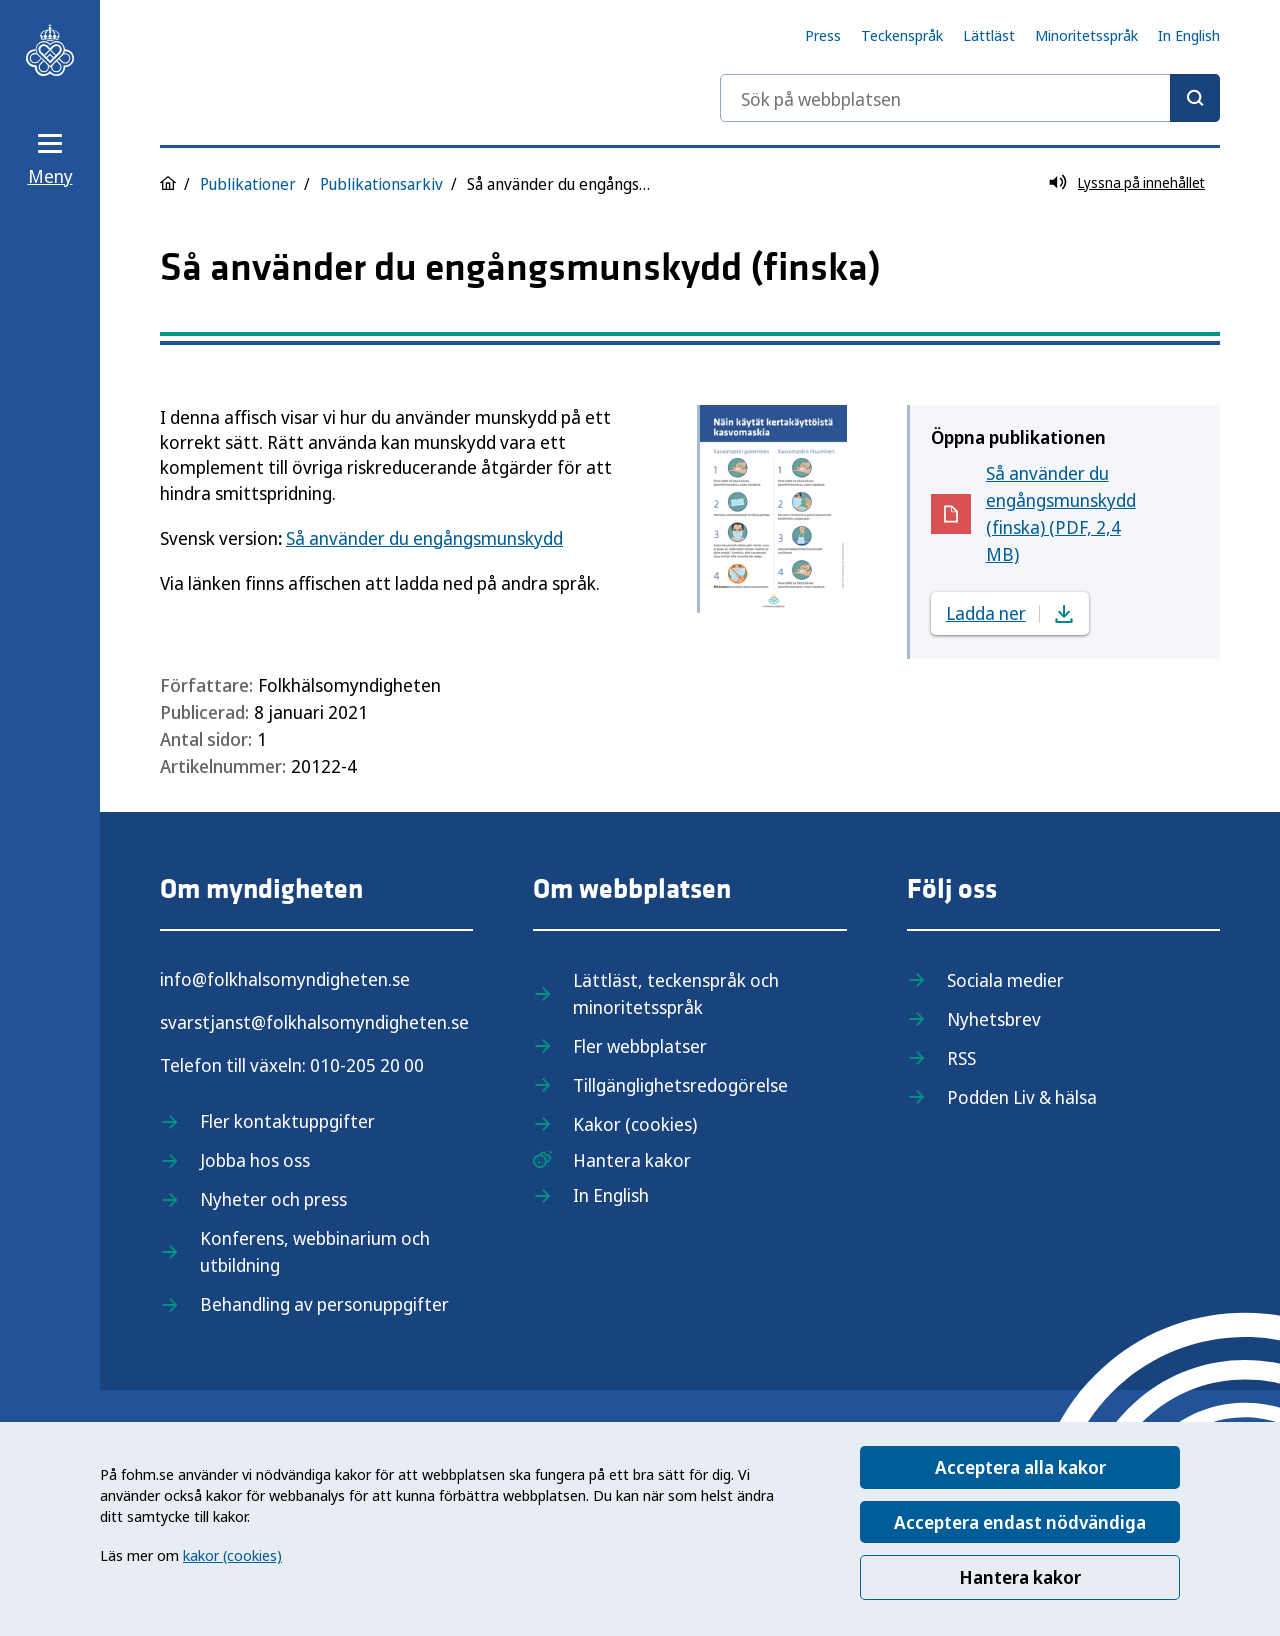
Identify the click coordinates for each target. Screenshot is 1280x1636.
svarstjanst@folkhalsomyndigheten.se (314, 1022)
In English (1189, 35)
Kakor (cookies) (635, 1124)
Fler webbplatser (640, 1046)
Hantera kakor (1020, 1577)
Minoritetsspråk (1086, 35)
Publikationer (248, 184)
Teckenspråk (902, 35)
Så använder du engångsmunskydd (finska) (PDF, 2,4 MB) (1071, 513)
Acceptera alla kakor (1020, 1467)
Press (823, 35)
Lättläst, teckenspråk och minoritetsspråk (676, 993)
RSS (961, 1058)
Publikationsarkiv (381, 184)
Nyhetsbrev (994, 1019)
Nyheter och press (273, 1199)
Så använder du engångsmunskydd (424, 538)
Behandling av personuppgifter (324, 1304)
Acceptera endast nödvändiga (1020, 1522)
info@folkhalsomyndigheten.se (285, 979)
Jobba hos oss (255, 1160)
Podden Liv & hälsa (1022, 1097)
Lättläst (989, 35)
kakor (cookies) (232, 1555)
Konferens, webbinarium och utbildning (315, 1251)
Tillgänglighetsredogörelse (680, 1085)
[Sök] (1195, 98)
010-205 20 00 (367, 1065)
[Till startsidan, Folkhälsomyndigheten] (50, 50)
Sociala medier (1005, 980)
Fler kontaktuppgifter (287, 1121)
